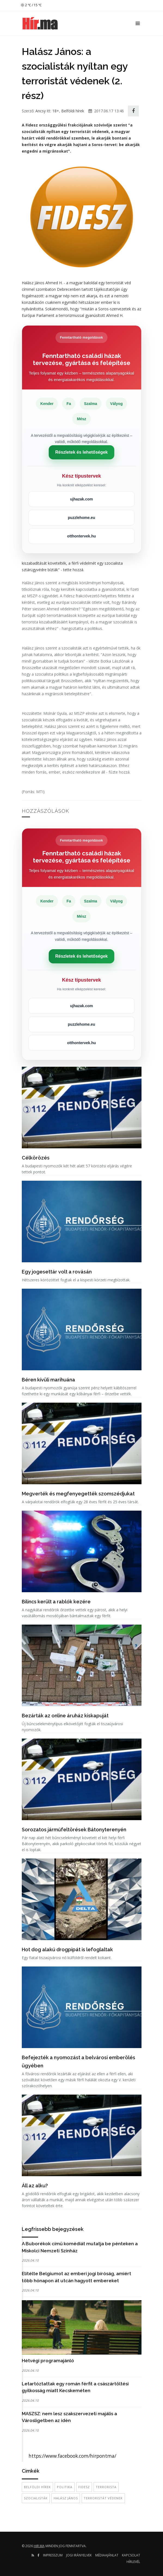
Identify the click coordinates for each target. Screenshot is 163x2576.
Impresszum (53, 2555)
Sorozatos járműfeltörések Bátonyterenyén (74, 1829)
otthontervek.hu (81, 536)
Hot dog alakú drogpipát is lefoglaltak (67, 1949)
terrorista (106, 2487)
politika (64, 2487)
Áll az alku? (35, 2185)
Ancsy (40, 110)
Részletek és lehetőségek (81, 452)
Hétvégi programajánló (48, 2360)
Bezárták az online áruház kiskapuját (65, 1715)
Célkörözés (36, 1158)
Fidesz (84, 2487)
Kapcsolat (131, 2555)
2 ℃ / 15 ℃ (31, 5)
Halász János (66, 2498)
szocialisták (36, 2498)
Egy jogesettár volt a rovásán (57, 1272)
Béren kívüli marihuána (48, 1380)
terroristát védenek (103, 2498)
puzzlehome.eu (81, 517)
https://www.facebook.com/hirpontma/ (72, 2456)
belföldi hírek (37, 2487)
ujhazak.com (81, 499)
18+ (55, 110)
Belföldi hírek (72, 110)
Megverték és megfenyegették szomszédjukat (78, 1493)
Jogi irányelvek (79, 2555)
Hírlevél (133, 2561)
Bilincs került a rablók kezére (56, 1601)
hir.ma (39, 2546)
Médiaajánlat (106, 2555)
